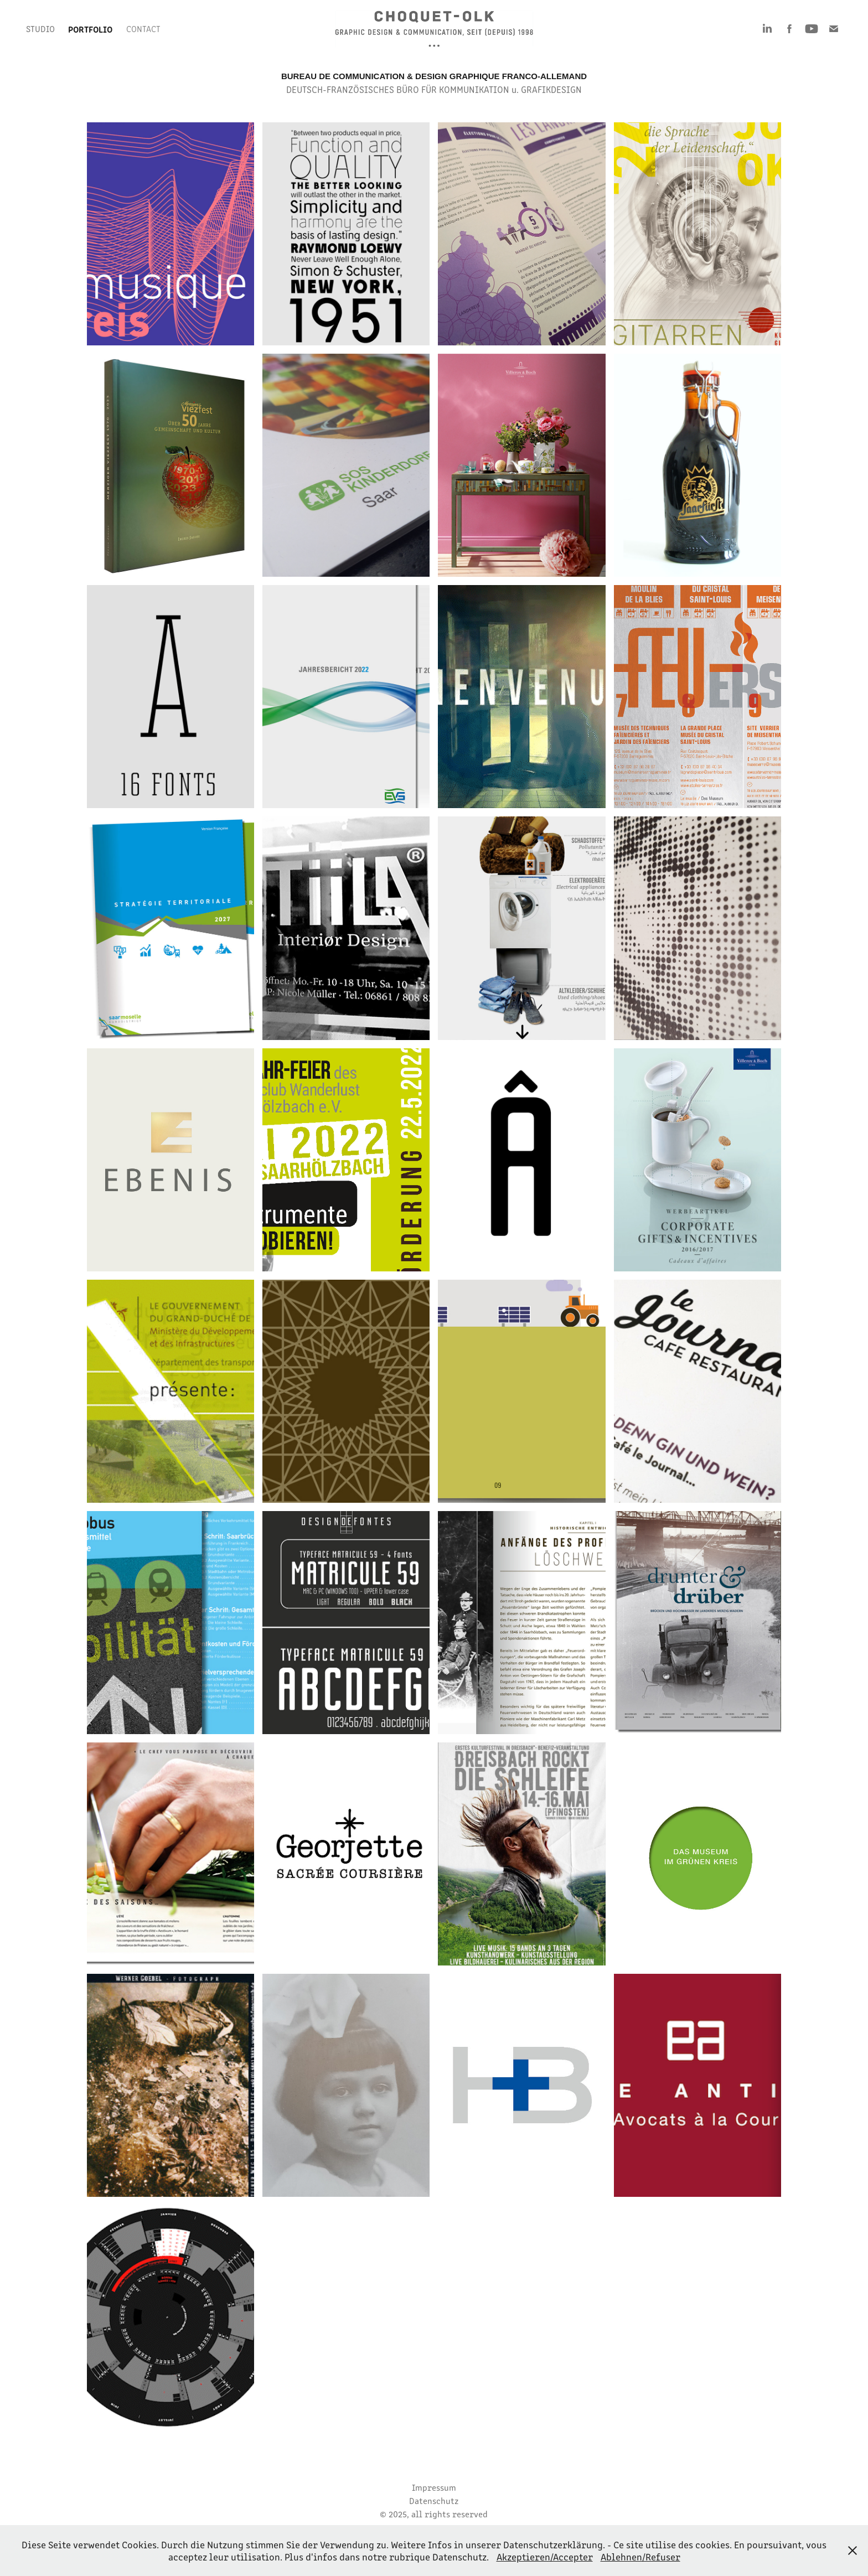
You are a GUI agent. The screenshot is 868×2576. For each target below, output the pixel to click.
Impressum (434, 2487)
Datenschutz (433, 2500)
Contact (143, 28)
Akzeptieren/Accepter (545, 2556)
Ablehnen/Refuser (640, 2556)
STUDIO (40, 28)
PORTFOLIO (90, 29)
